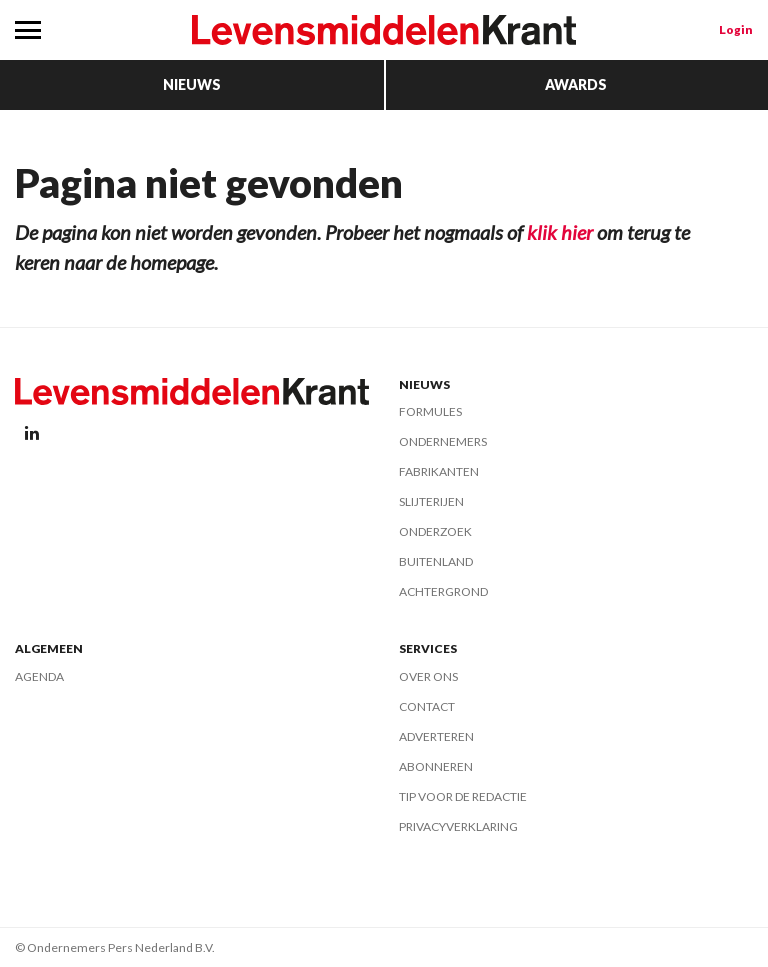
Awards (576, 84)
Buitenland (436, 561)
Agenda (39, 676)
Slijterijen (431, 501)
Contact (427, 706)
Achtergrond (443, 591)
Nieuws (192, 84)
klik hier (560, 232)
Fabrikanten (439, 471)
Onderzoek (435, 531)
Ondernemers (443, 441)
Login (736, 29)
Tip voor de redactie (463, 796)
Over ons (428, 676)
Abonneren (436, 766)
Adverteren (436, 736)
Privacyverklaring (458, 826)
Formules (430, 411)
